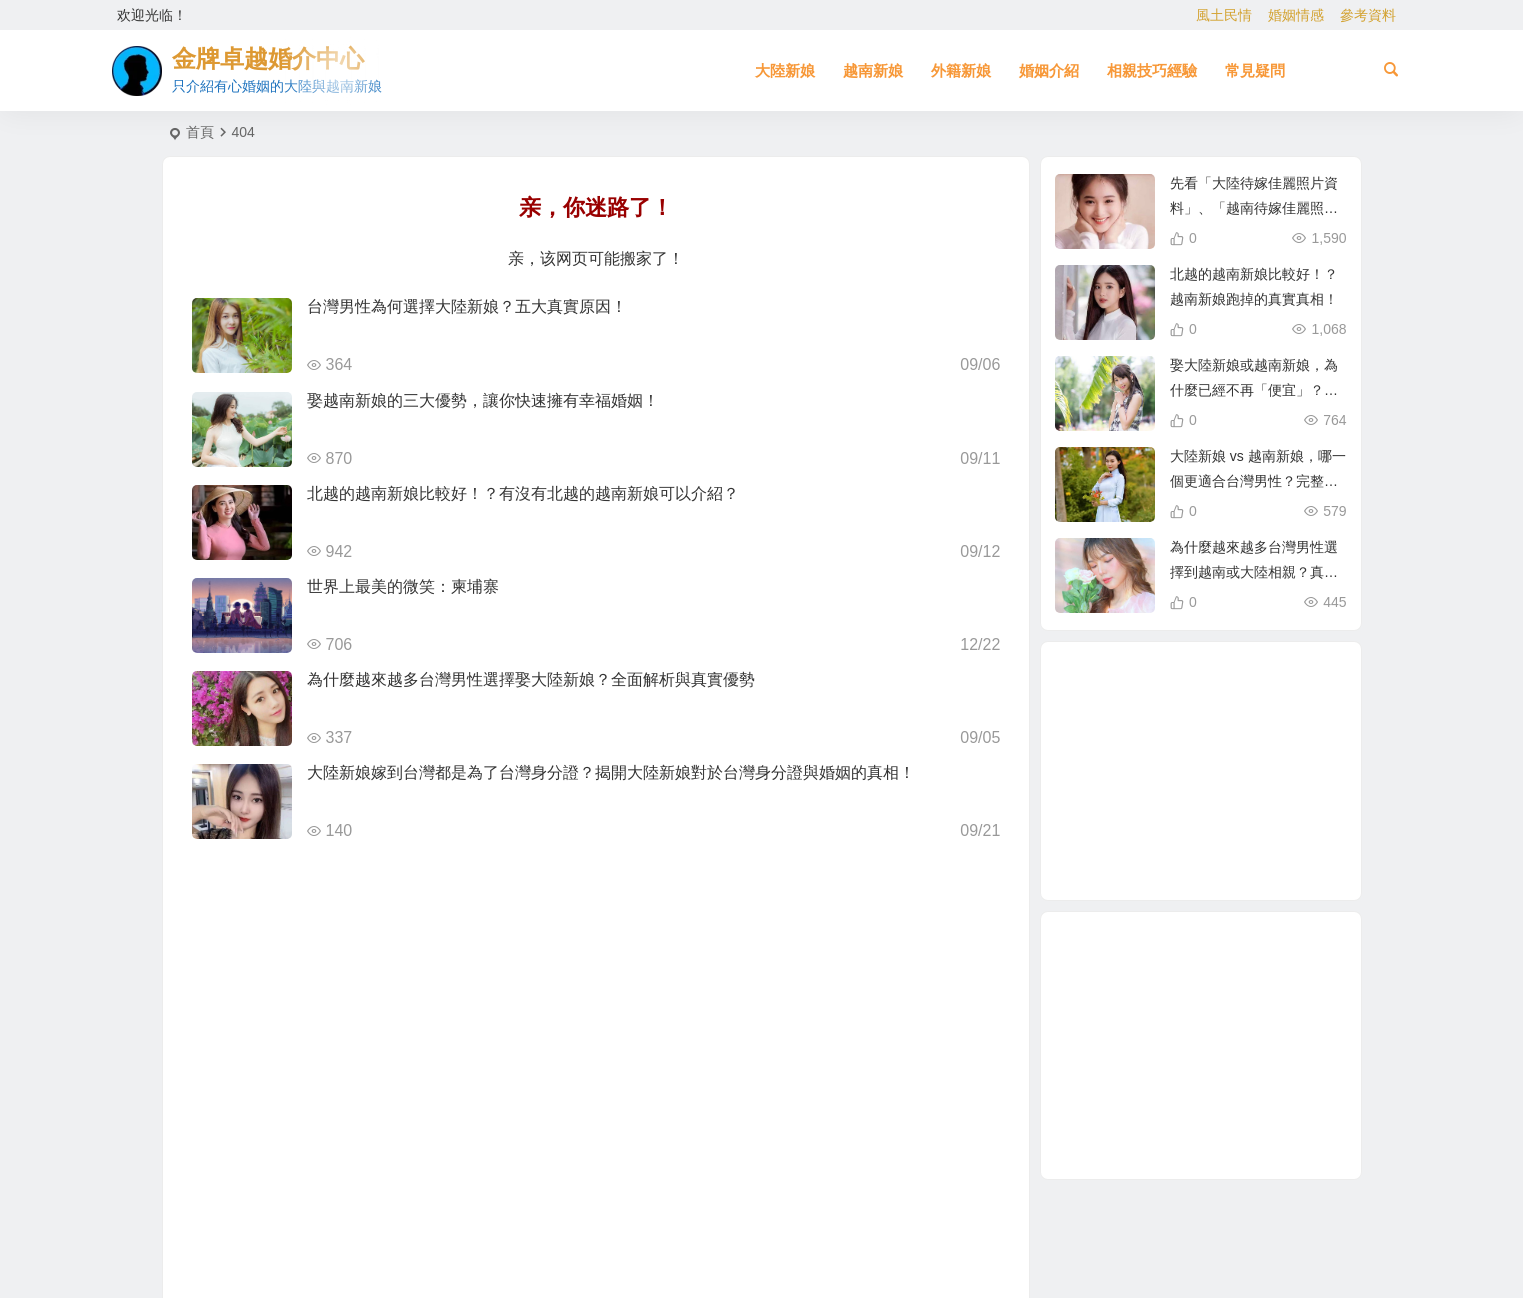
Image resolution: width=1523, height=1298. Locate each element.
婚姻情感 (1296, 15)
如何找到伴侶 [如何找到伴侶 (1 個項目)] (1270, 797)
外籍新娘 (961, 70)
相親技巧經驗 (1152, 70)
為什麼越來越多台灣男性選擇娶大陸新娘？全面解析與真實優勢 (531, 679)
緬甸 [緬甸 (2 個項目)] (1237, 701)
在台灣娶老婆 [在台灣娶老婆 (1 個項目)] (1133, 773)
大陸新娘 (785, 70)
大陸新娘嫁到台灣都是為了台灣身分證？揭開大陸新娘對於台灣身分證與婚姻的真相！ (611, 772)
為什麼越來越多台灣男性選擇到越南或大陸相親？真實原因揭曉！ (1254, 572)
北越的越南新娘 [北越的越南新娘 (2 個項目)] (1198, 856)
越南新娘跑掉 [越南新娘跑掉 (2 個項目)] (1168, 815)
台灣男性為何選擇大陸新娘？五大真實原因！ (467, 306)
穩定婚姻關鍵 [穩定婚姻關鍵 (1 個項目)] (1247, 722)
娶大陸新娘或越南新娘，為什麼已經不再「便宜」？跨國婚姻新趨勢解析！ (1254, 390)
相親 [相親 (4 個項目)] (1204, 772)
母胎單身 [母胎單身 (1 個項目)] (1249, 748)
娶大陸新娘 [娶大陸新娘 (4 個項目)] (1179, 730)
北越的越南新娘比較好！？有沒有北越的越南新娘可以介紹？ (523, 493)
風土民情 (1224, 15)
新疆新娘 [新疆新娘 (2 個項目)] (1141, 834)
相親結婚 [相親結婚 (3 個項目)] (1241, 777)
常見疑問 (1255, 70)
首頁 (200, 132)
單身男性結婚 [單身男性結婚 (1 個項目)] (1224, 824)
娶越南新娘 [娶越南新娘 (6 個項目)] (1184, 688)
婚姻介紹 (1049, 70)
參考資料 (1368, 15)
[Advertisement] (1201, 1045)
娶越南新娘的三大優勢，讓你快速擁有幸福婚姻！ (483, 400)
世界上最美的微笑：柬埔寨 (403, 586)
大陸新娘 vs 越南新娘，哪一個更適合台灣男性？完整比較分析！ (1258, 481)
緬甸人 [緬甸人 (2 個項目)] (1248, 846)
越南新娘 (873, 70)
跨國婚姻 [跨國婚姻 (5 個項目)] (1263, 706)
